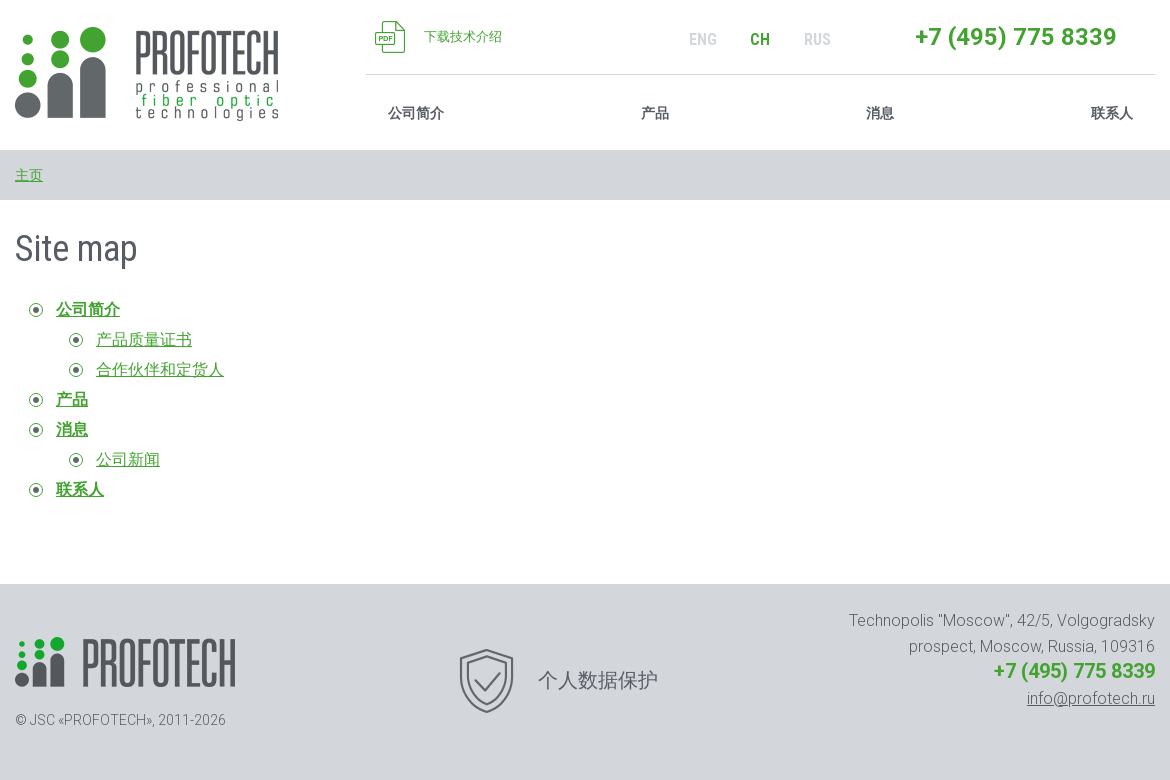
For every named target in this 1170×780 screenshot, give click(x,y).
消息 (72, 429)
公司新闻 (128, 459)
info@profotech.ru (1091, 698)
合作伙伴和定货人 (160, 369)
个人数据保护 (598, 680)
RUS (817, 39)
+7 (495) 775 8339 (1016, 37)
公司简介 (88, 309)
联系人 (1112, 113)
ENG (703, 39)
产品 (655, 113)
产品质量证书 (144, 339)
